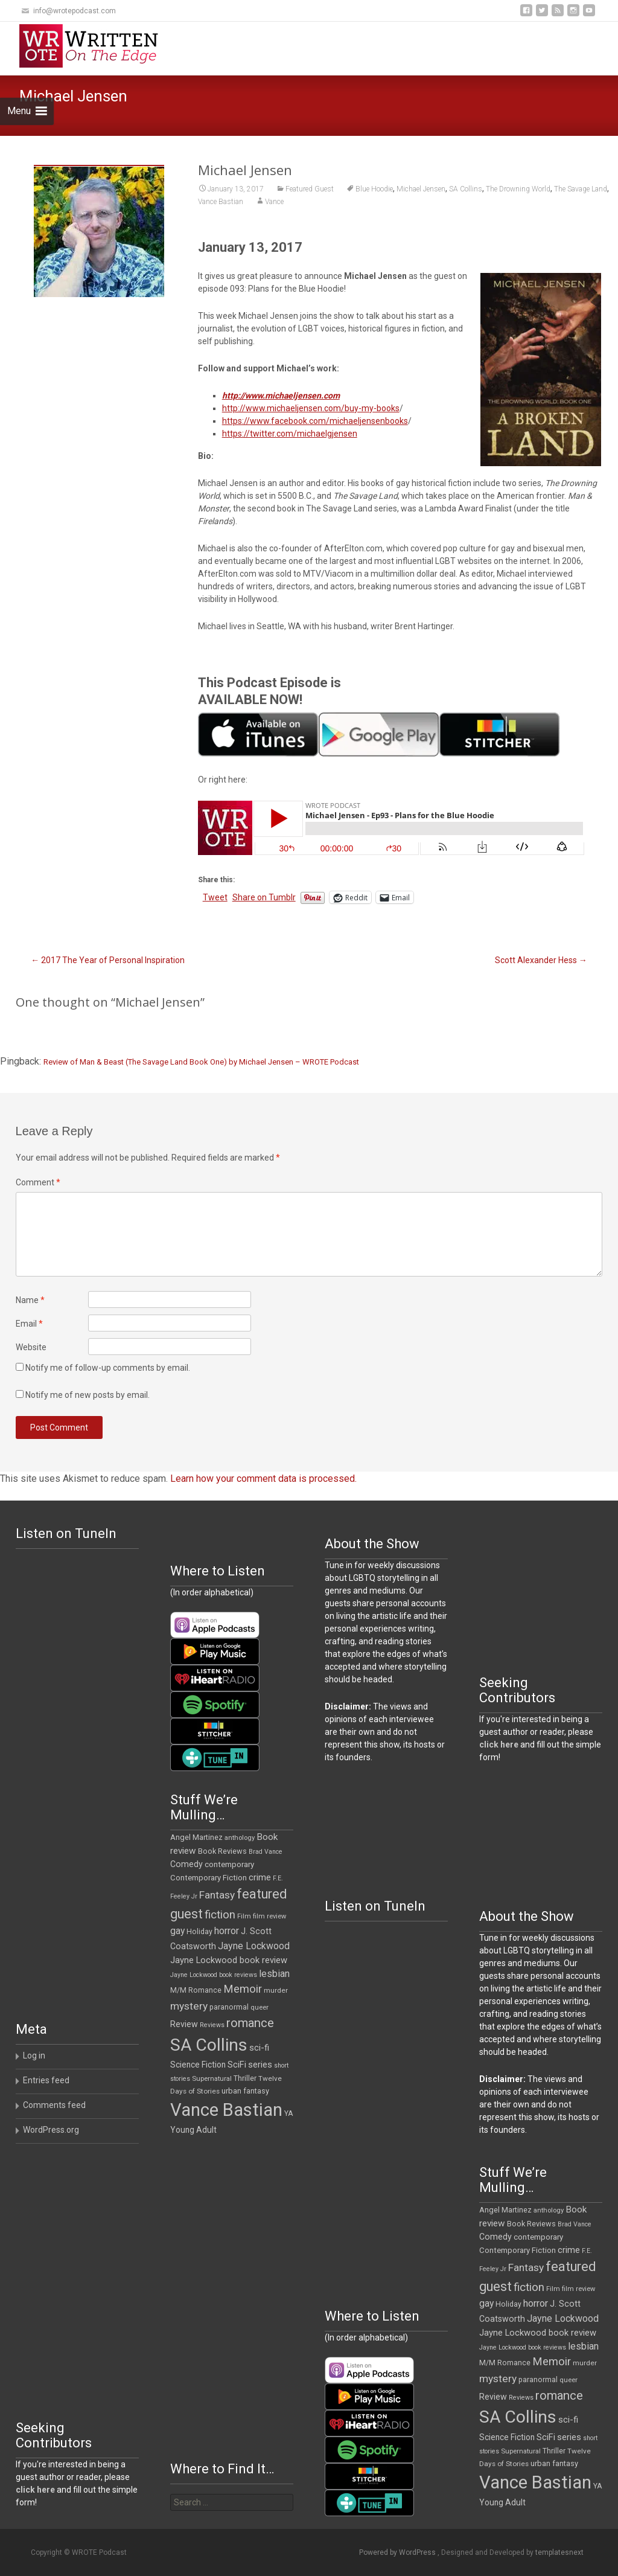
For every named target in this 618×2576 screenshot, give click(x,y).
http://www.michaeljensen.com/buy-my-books (311, 408)
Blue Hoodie (374, 189)
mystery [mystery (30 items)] (189, 2006)
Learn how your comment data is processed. (263, 1478)
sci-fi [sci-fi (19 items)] (259, 2047)
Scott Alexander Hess (541, 960)
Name (30, 1300)
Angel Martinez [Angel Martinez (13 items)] (196, 1837)
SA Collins (465, 189)
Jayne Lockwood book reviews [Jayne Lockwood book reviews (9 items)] (213, 1975)
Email (29, 1323)
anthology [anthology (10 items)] (240, 1838)
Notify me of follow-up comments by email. (107, 1368)
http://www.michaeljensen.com (281, 395)
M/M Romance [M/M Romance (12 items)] (195, 1990)
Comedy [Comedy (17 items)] (186, 1864)
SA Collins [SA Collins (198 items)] (208, 2045)
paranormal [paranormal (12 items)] (229, 2007)
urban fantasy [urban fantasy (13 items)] (245, 2090)
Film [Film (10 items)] (244, 1916)
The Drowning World (518, 189)
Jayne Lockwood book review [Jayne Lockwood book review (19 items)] (228, 1960)
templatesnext (559, 2552)
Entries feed (46, 2080)
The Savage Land (580, 189)
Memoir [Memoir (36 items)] (242, 1989)
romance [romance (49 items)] (250, 2023)
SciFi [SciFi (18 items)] (237, 2065)
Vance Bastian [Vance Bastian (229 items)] (226, 2110)
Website (31, 1347)
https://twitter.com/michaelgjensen (289, 433)
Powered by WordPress (398, 2552)
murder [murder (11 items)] (276, 1990)
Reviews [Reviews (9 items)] (212, 2025)
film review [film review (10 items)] (269, 1916)
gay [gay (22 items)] (177, 1931)
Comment (38, 1182)
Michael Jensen (421, 189)
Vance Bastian (220, 201)
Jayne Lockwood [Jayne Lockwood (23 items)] (254, 1946)
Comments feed (54, 2105)
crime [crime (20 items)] (260, 1877)
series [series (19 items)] (260, 2064)
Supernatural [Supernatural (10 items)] (212, 2079)
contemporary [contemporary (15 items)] (229, 1864)
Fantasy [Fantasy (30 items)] (217, 1895)
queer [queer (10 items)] (259, 2007)
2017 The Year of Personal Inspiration (108, 960)
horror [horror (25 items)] (226, 1931)
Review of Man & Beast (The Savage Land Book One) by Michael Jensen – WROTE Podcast (201, 1061)
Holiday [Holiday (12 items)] (199, 1931)
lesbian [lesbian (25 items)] (274, 1973)
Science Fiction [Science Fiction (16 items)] (198, 2064)
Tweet (215, 897)
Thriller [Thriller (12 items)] (245, 2078)
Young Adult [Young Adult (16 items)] (193, 2130)
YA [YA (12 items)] (288, 2113)
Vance (274, 201)
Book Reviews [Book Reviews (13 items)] (222, 1851)
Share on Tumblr (264, 897)
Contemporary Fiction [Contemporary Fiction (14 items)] (208, 1877)
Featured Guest (309, 189)
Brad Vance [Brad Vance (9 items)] (265, 1852)
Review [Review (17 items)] (184, 2024)
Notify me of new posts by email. (87, 1395)
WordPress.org (51, 2130)
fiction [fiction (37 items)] (220, 1914)
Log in (34, 2055)
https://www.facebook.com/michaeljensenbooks (315, 421)
